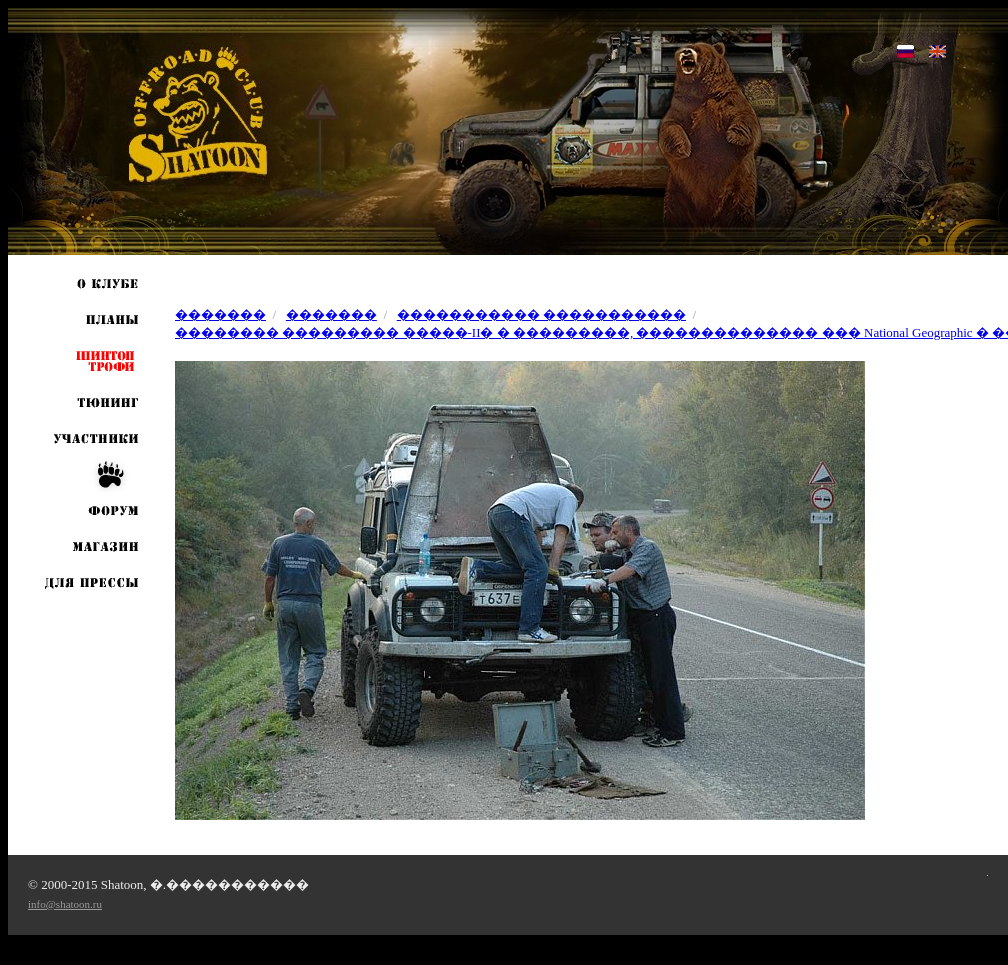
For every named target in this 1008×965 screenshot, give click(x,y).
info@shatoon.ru (65, 904)
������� (220, 314)
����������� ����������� (541, 314)
